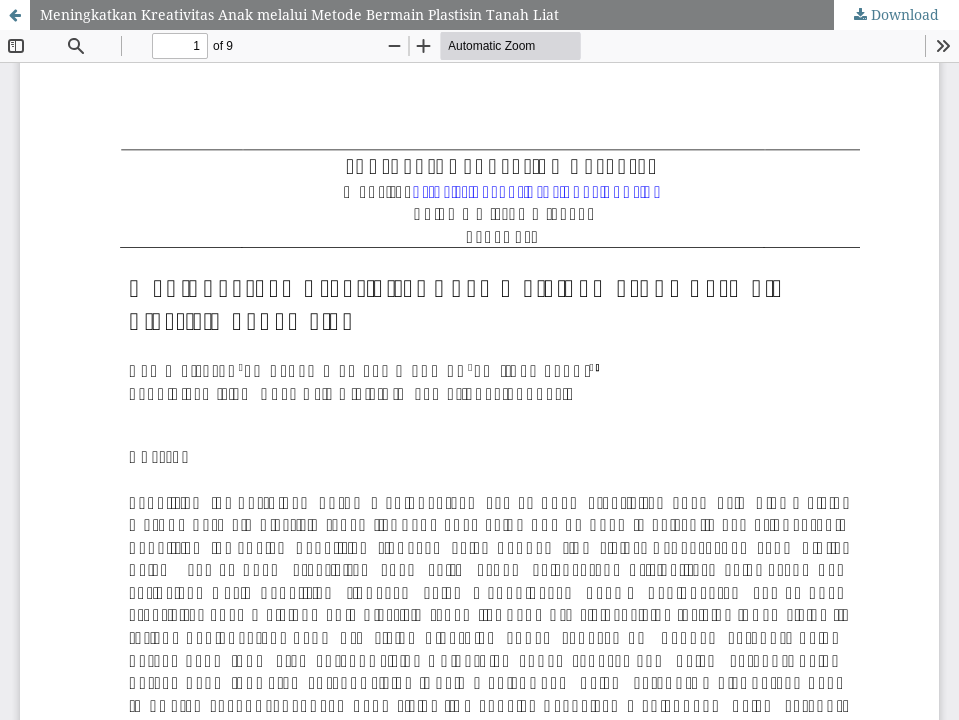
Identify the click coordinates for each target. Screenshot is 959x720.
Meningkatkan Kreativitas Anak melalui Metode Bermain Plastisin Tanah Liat (299, 14)
